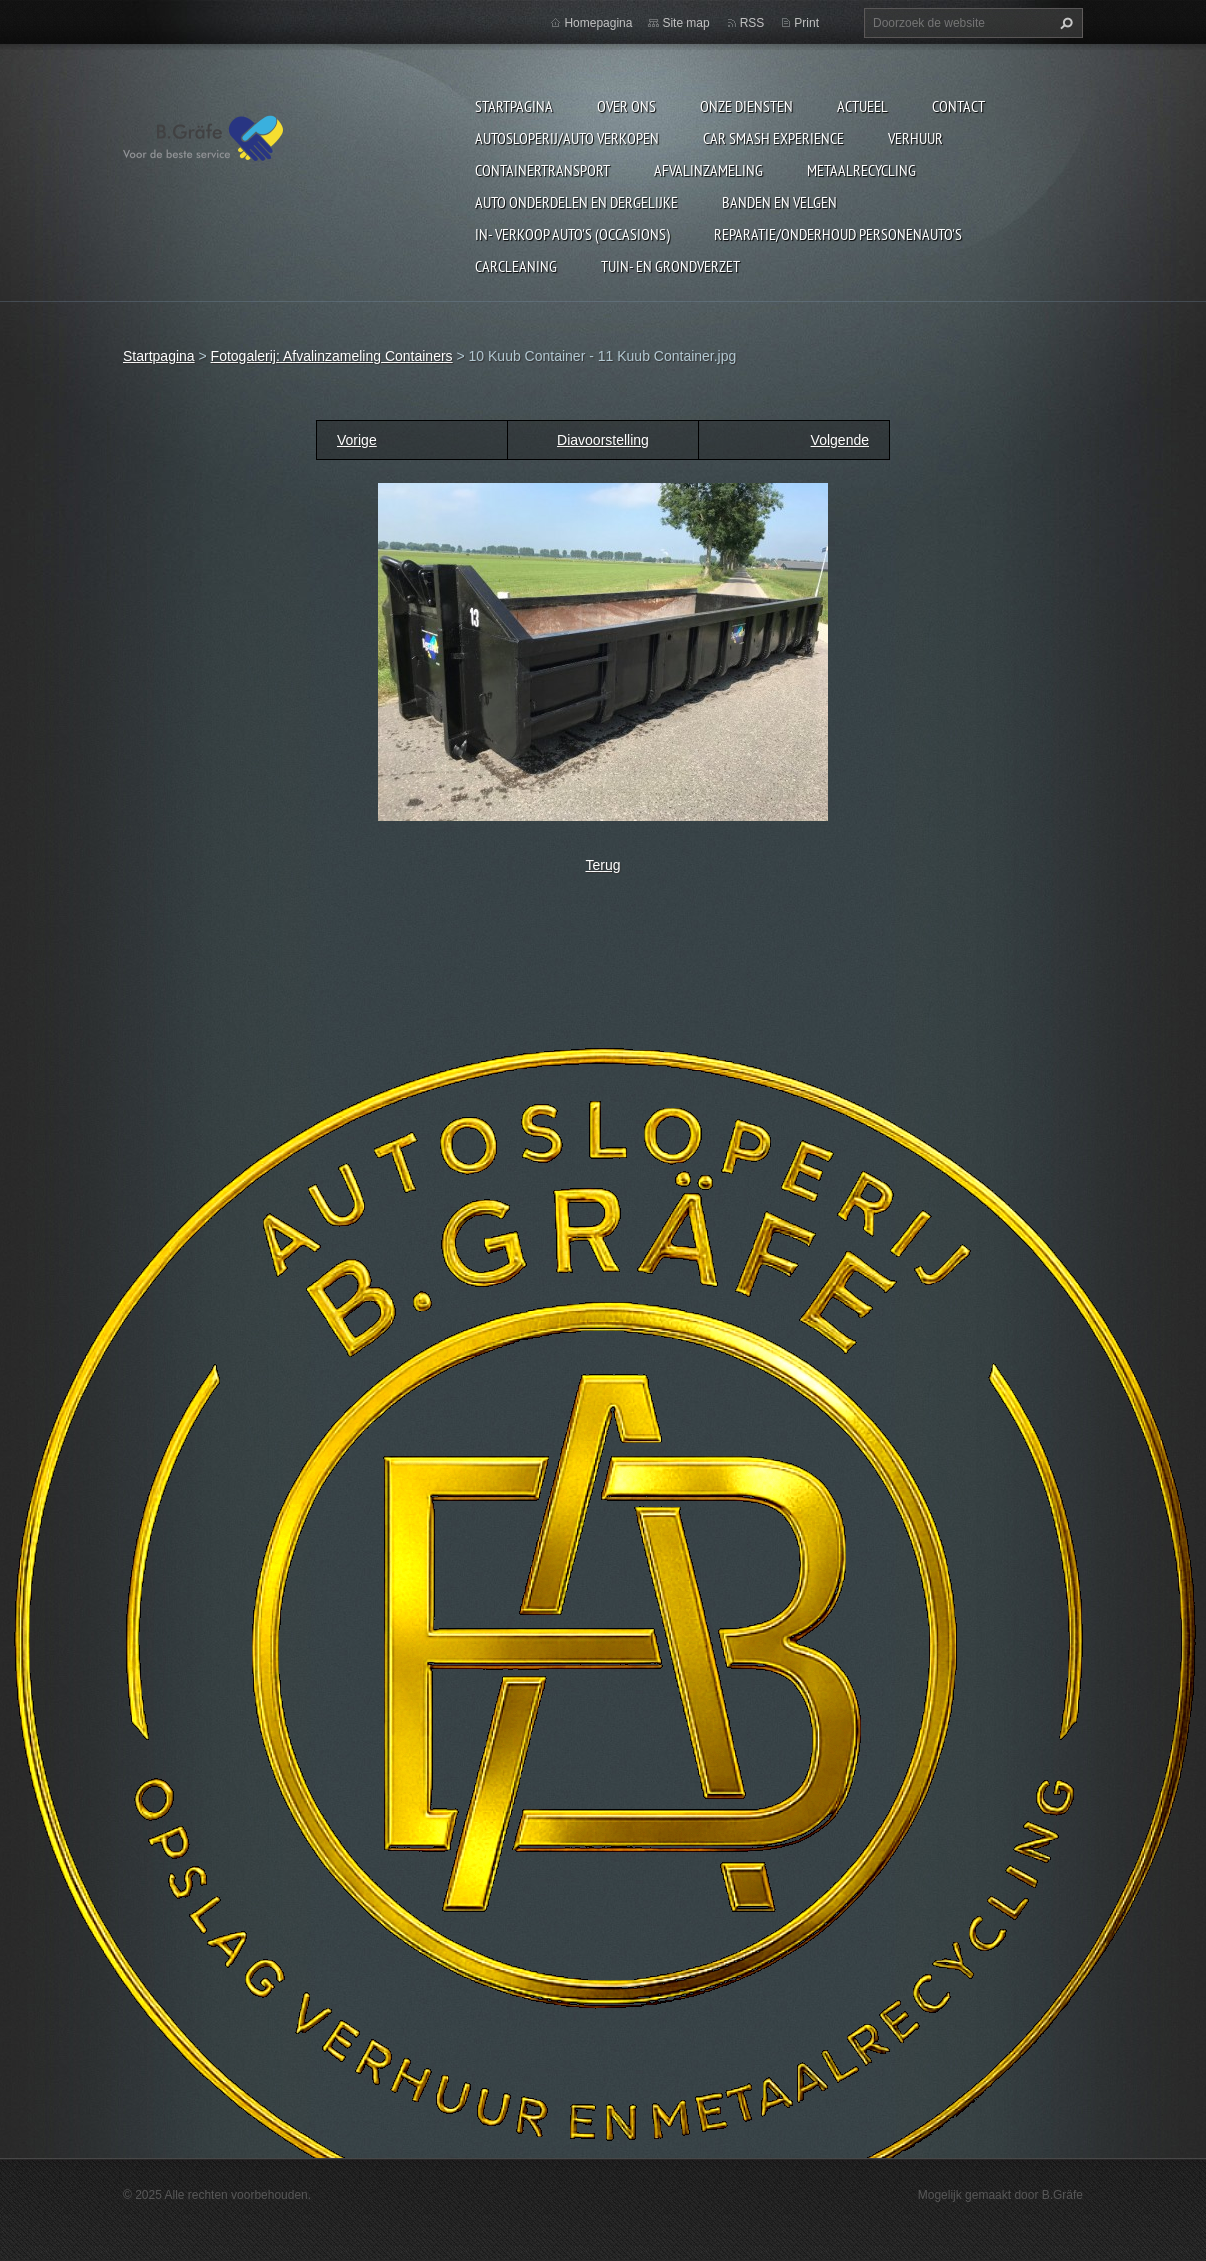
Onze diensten (746, 106)
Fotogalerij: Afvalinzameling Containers (332, 356)
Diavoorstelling (603, 440)
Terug (602, 865)
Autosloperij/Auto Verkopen (567, 138)
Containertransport (542, 170)
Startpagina (514, 106)
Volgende (840, 440)
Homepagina (598, 23)
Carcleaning (516, 266)
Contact (958, 106)
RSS (752, 23)
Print (806, 23)
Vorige (357, 440)
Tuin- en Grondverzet (670, 266)
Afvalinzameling (708, 170)
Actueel (862, 106)
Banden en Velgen (779, 202)
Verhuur (915, 138)
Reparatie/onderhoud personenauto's (838, 234)
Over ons (626, 106)
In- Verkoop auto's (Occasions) (572, 234)
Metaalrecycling (861, 170)
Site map (685, 23)
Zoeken (1064, 23)
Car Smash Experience (773, 138)
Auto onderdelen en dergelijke (576, 202)
